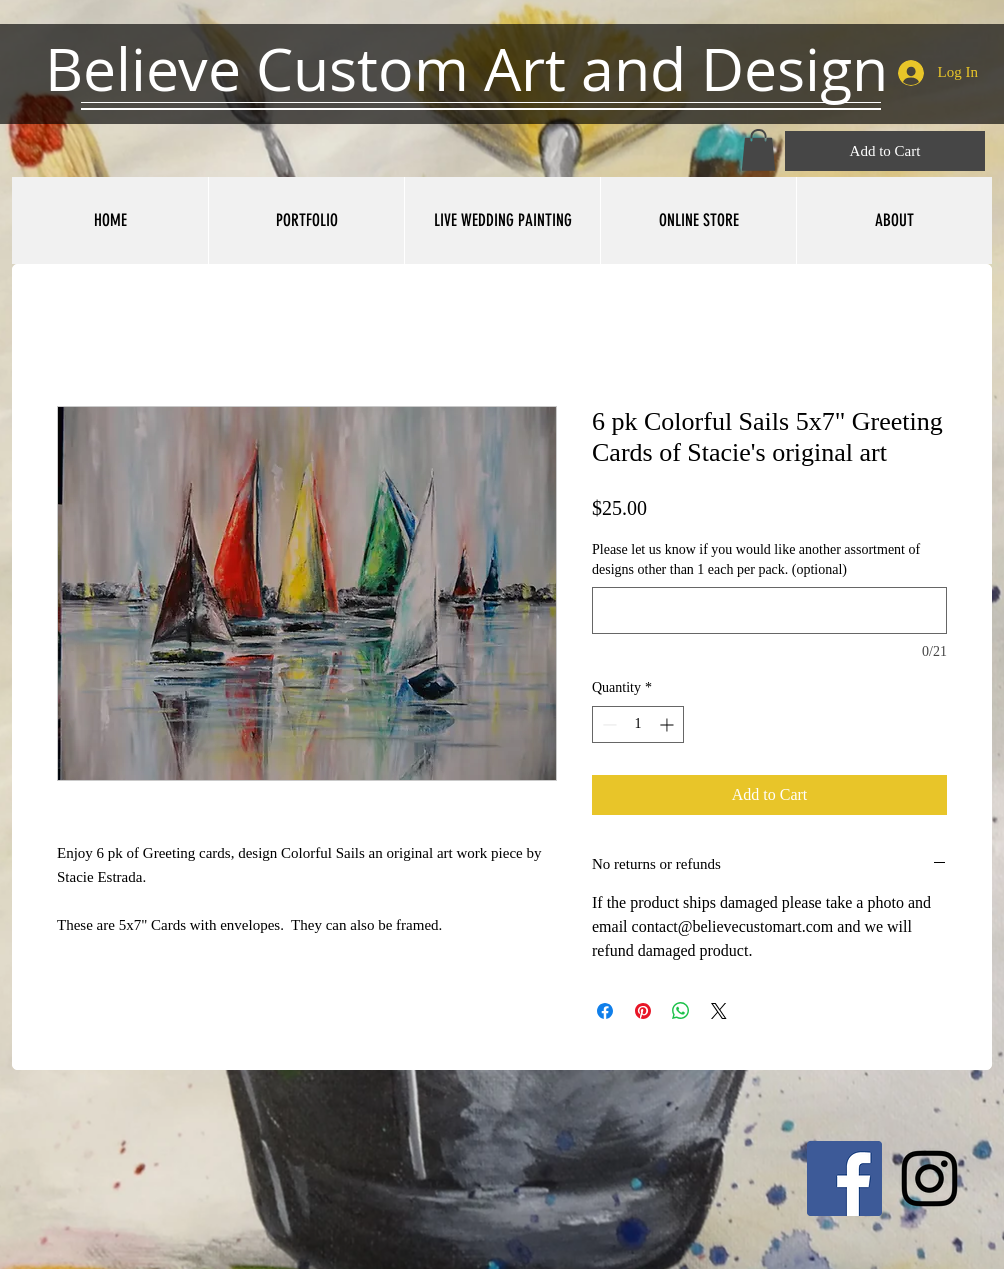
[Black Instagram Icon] (929, 1178)
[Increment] (668, 724)
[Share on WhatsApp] (681, 1011)
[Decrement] (607, 724)
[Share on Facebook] (605, 1011)
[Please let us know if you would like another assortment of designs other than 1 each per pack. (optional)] (769, 610)
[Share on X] (719, 1011)
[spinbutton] (638, 724)
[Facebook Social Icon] (844, 1178)
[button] (758, 150)
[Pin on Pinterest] (643, 1011)
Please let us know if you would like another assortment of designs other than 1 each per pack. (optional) (756, 559)
